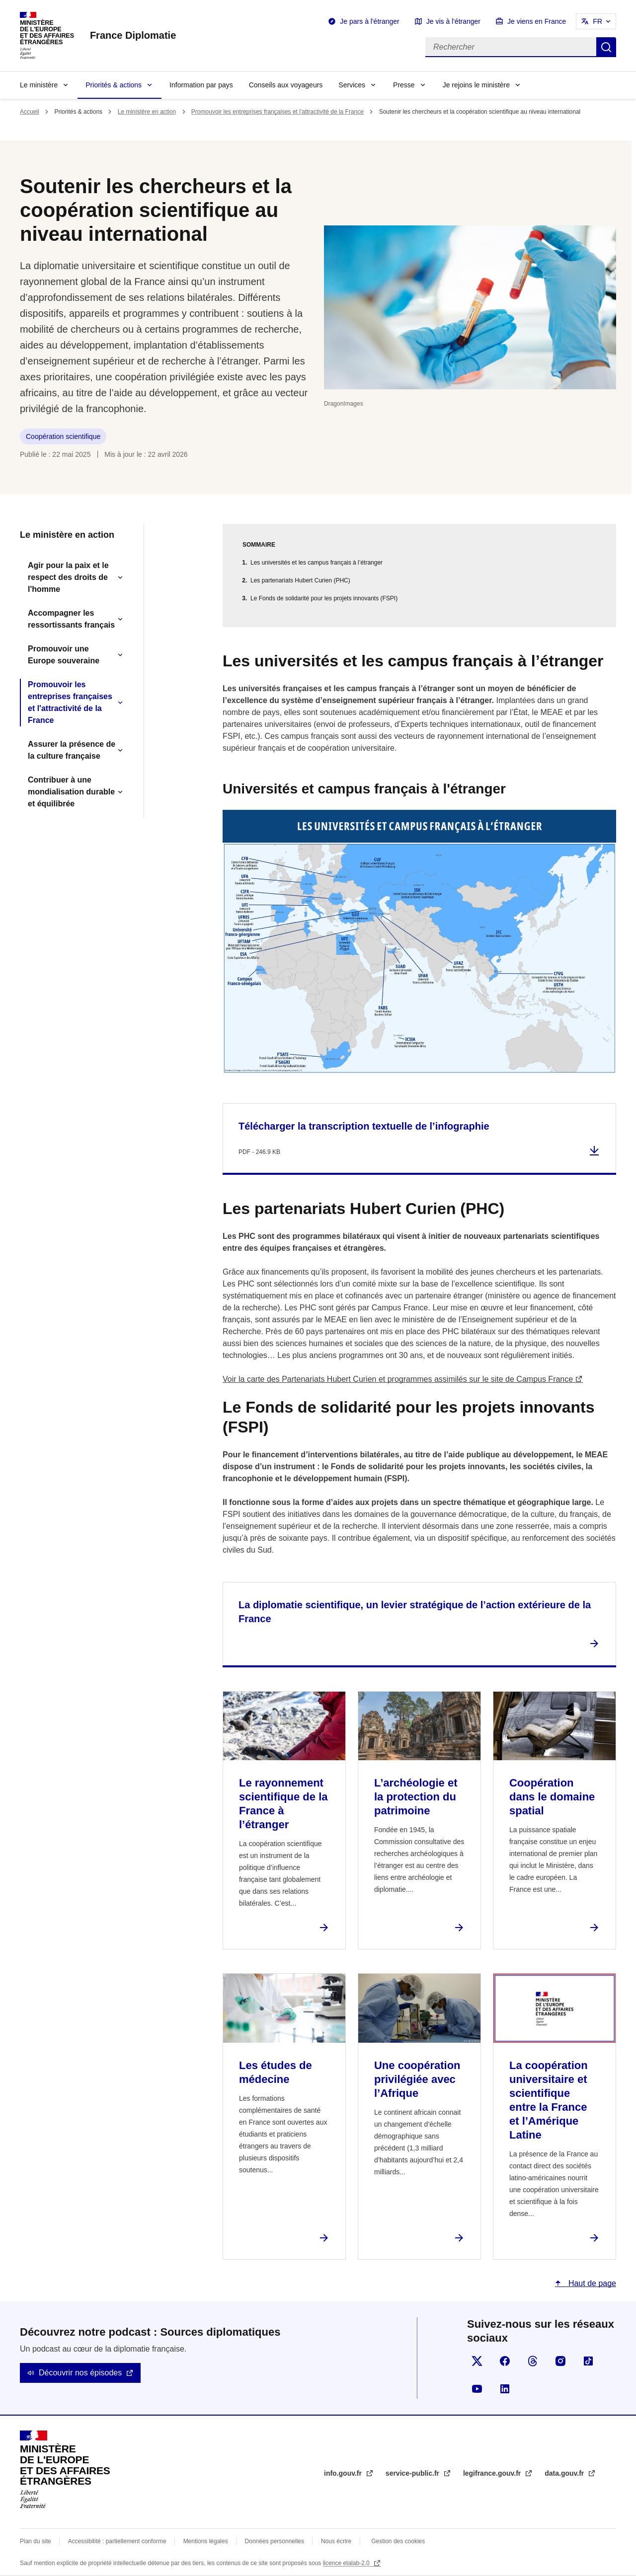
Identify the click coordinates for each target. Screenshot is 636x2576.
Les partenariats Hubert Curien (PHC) (300, 580)
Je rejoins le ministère (476, 85)
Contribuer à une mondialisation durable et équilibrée (71, 792)
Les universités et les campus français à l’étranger (316, 562)
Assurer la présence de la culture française (71, 750)
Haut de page (591, 2283)
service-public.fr (413, 2473)
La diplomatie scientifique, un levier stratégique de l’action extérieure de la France (414, 1611)
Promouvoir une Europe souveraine (63, 654)
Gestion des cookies (398, 2541)
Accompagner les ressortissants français (71, 619)
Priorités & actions (113, 85)
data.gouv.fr (565, 2473)
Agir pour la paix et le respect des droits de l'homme (68, 577)
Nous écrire (336, 2541)
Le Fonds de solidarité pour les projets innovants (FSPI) (324, 598)
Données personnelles (274, 2541)
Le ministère (39, 85)
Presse (404, 85)
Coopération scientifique (63, 436)
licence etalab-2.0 (347, 2563)
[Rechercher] (510, 47)
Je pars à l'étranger (369, 21)
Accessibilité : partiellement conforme (117, 2541)
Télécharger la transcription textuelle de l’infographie (363, 1126)
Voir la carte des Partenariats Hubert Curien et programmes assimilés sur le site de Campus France (398, 1379)
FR (597, 21)
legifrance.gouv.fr (493, 2473)
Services (351, 85)
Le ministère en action (147, 111)
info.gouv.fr (344, 2473)
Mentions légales (205, 2541)
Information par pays (201, 85)
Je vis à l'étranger (453, 21)
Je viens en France (536, 21)
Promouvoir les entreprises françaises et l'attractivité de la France (277, 111)
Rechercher (606, 47)
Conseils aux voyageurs (286, 85)
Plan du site (35, 2541)
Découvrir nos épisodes (80, 2372)
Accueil (29, 111)
